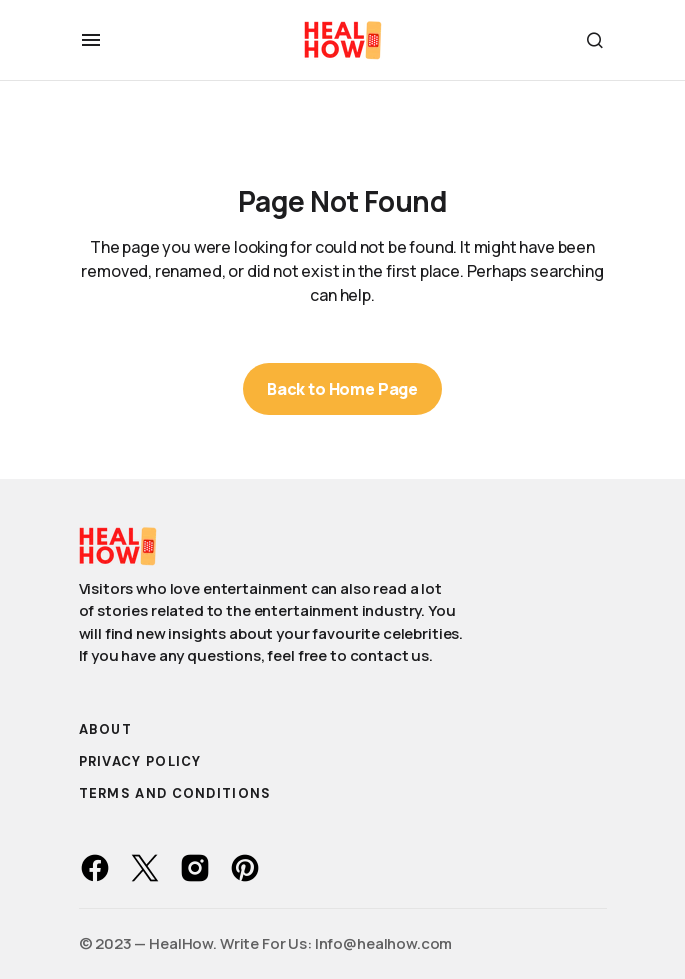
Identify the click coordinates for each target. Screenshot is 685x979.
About (106, 729)
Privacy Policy (140, 761)
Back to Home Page (342, 389)
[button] (91, 40)
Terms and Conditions (175, 793)
